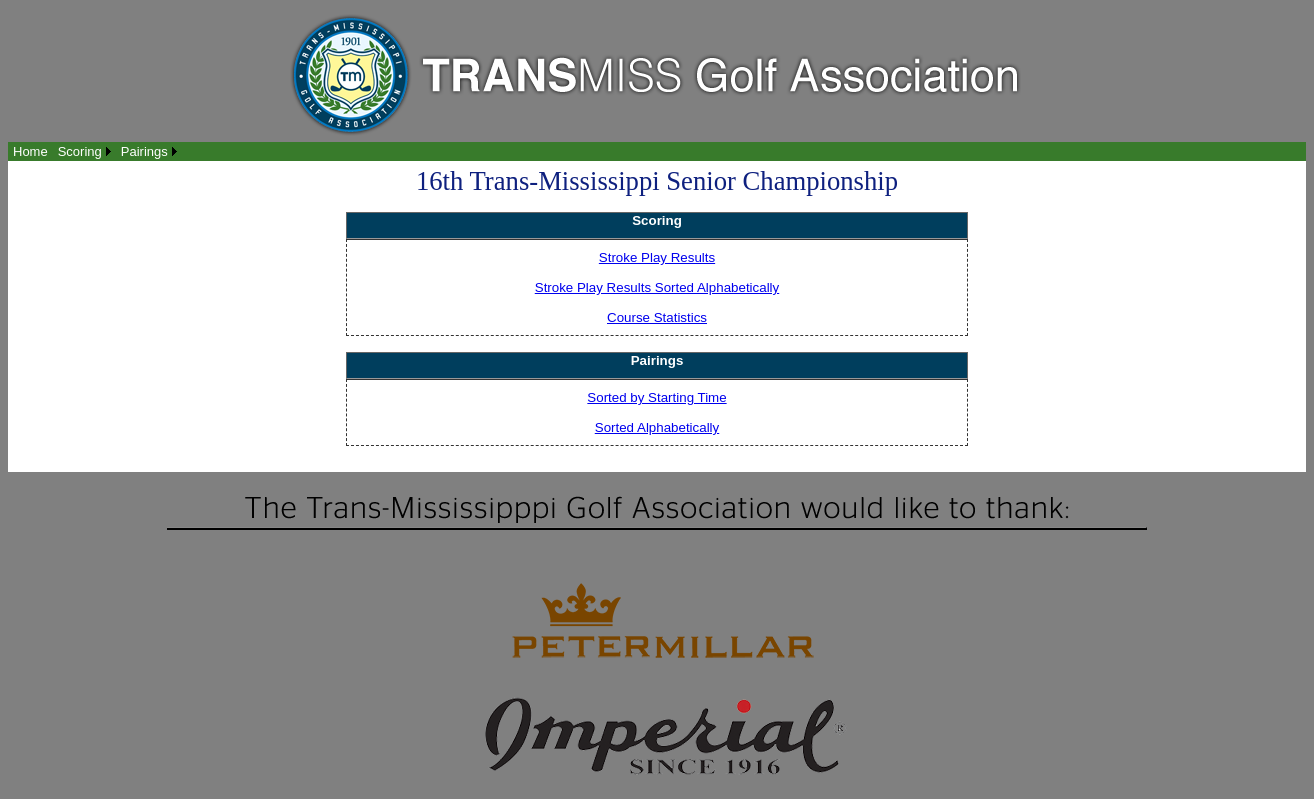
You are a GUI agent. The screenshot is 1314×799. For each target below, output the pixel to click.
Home (30, 151)
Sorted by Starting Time (656, 397)
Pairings (144, 151)
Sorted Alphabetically (657, 427)
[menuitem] (30, 151)
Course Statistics (657, 317)
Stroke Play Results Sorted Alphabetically (657, 287)
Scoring (80, 151)
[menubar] (95, 151)
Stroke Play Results (657, 257)
